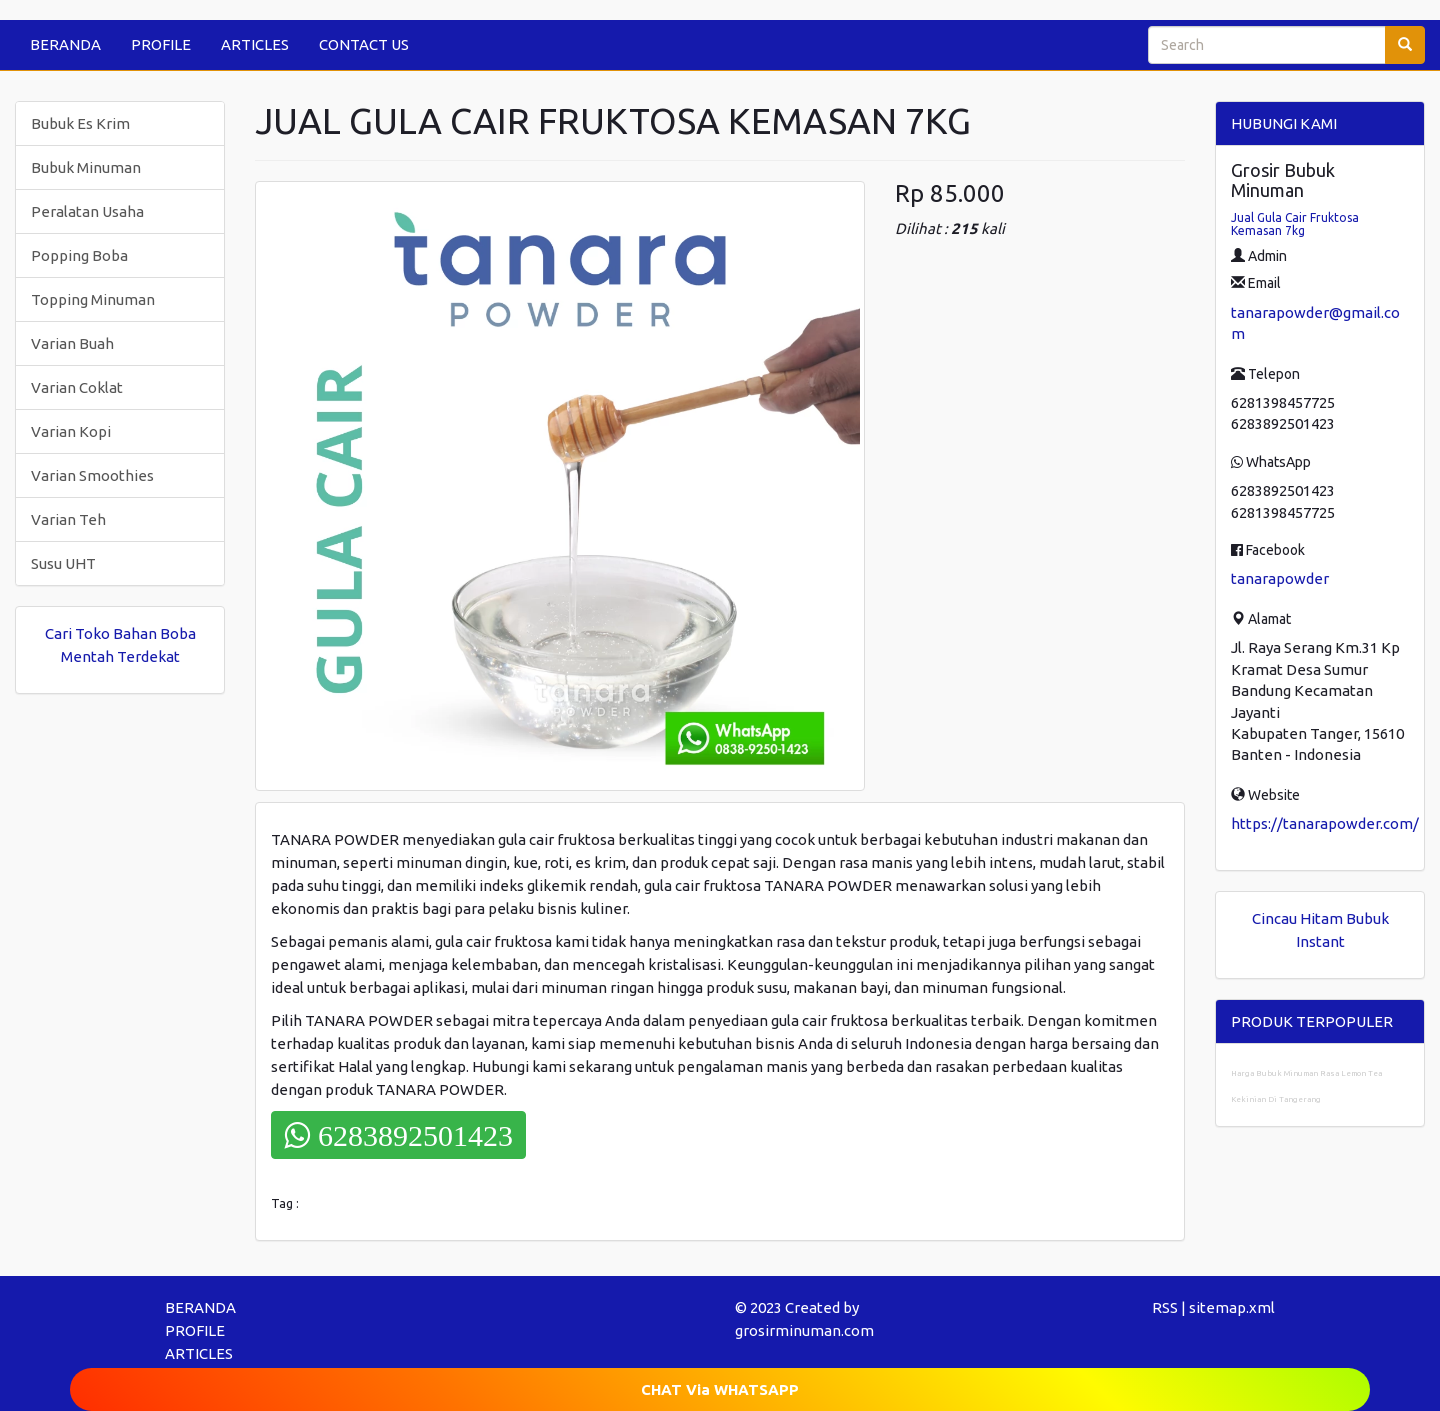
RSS (1165, 1307)
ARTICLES (255, 44)
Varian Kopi (71, 431)
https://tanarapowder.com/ (1325, 823)
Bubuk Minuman (86, 167)
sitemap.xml (1232, 1307)
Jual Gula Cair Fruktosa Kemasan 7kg (1295, 224)
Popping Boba (79, 255)
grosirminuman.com (804, 1330)
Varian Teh (68, 519)
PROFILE (161, 44)
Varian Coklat (77, 387)
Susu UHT (63, 563)
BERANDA (65, 44)
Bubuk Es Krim (80, 123)
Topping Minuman (93, 299)
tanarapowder (1280, 578)
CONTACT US (364, 44)
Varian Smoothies (92, 475)
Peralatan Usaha (87, 211)
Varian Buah (72, 343)
